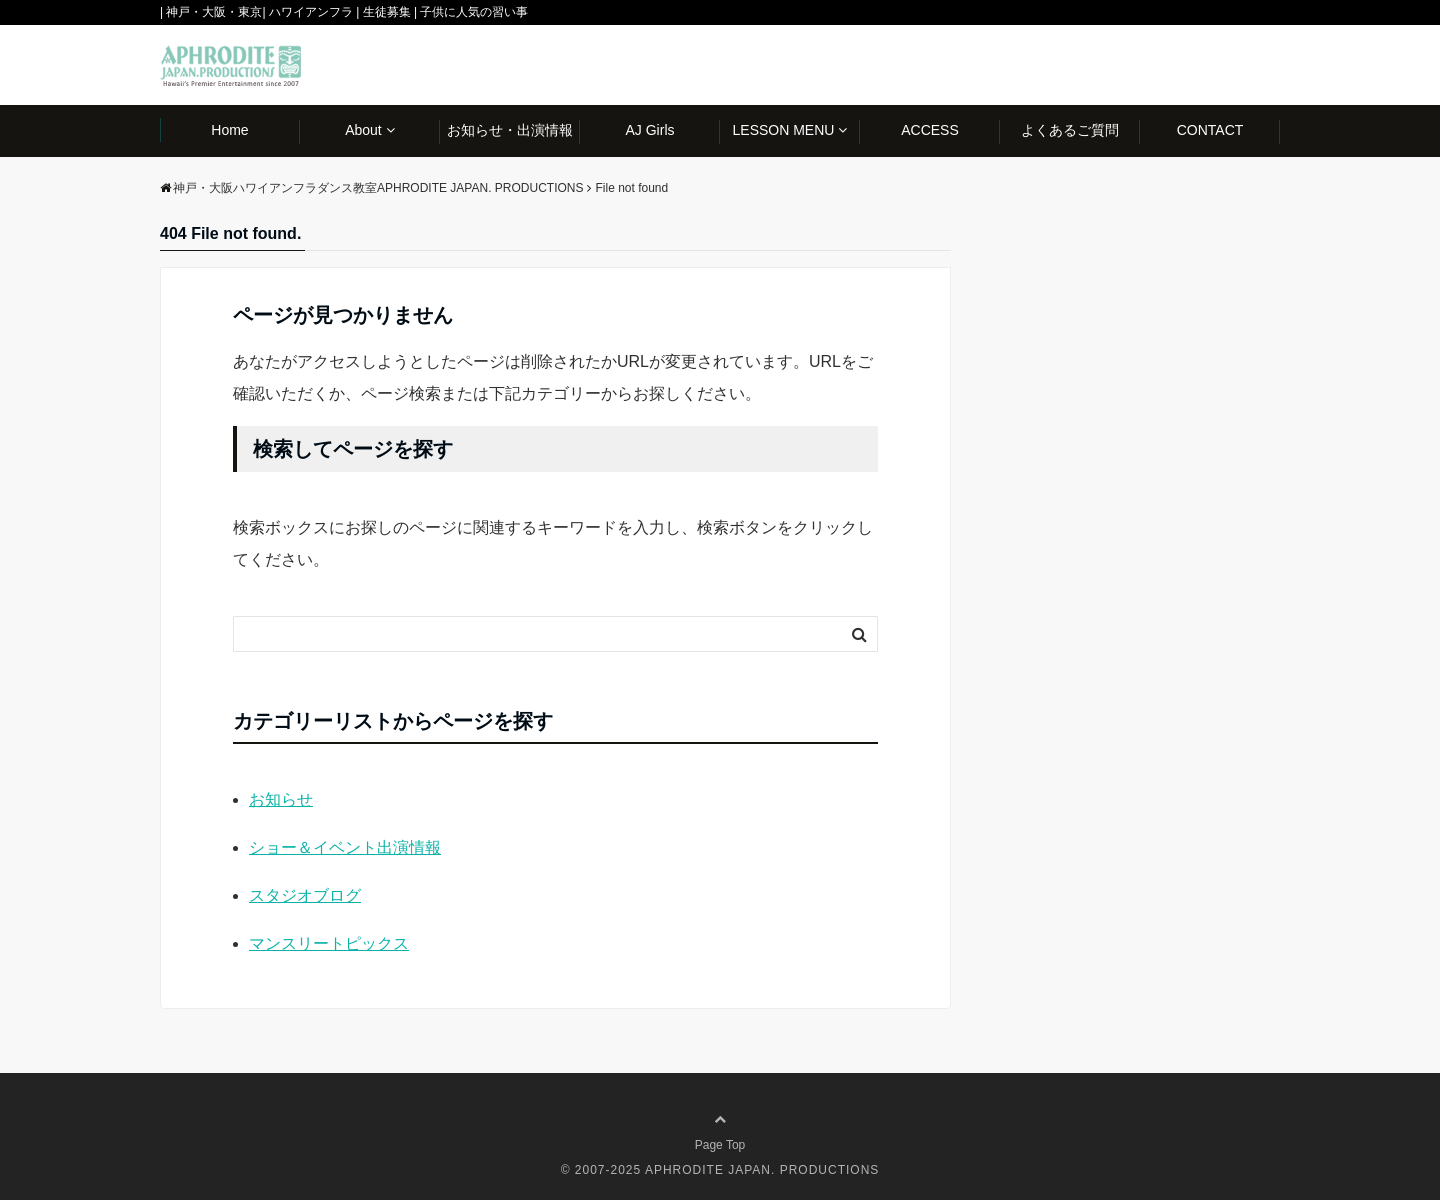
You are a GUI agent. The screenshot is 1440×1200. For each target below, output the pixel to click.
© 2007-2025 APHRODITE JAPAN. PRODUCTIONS (720, 1170)
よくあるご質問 (1070, 130)
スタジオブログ (305, 895)
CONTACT (1210, 130)
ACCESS (930, 130)
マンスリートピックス (329, 943)
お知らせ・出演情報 (510, 130)
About (363, 130)
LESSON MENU (784, 130)
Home (229, 130)
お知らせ (281, 799)
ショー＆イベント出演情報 (345, 847)
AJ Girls (650, 130)
